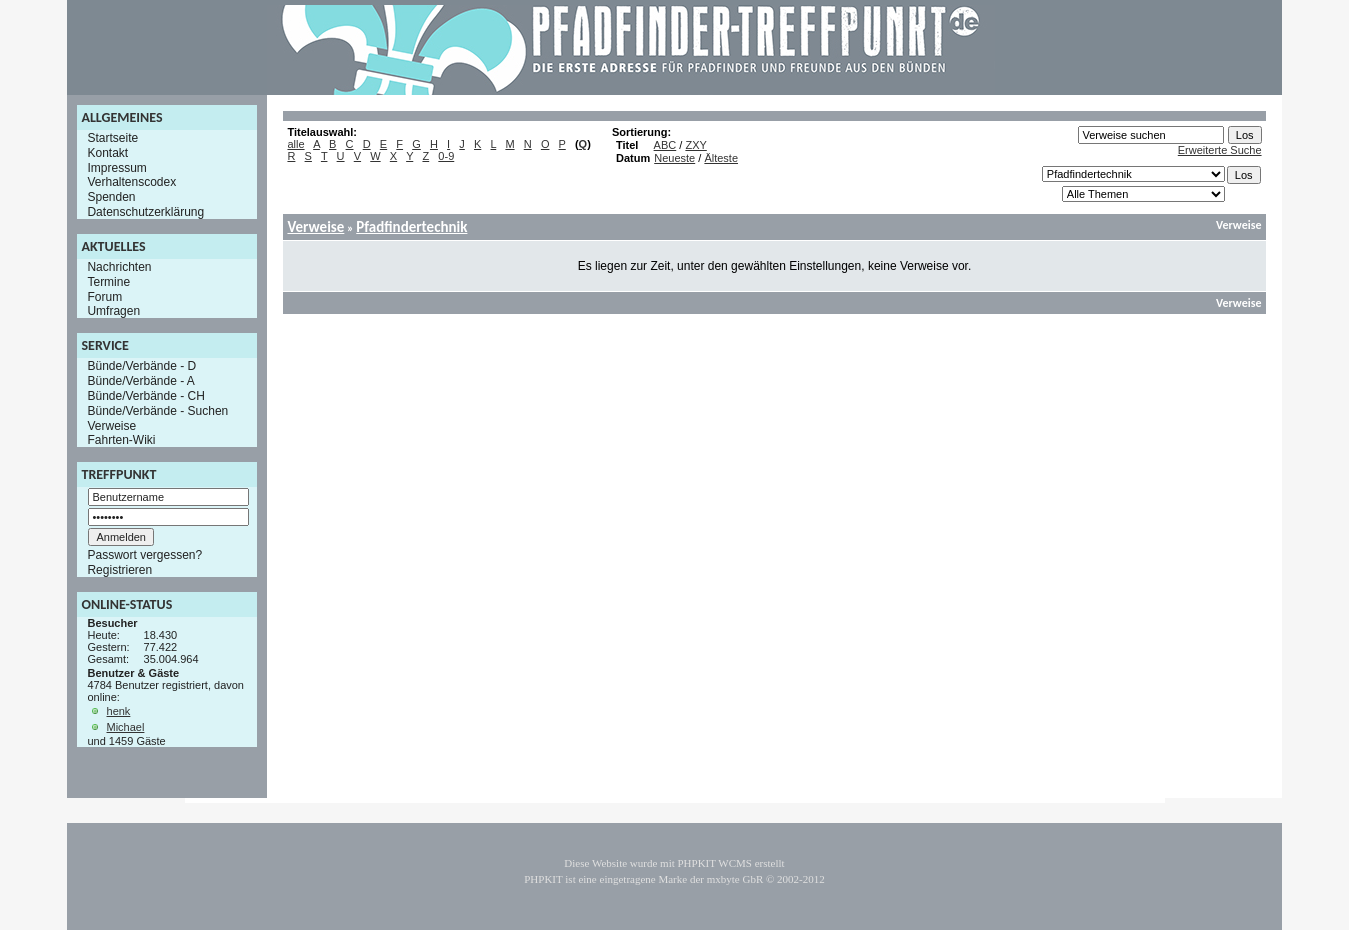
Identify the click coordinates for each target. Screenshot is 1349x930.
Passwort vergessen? (144, 555)
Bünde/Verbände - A (140, 381)
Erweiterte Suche (1220, 150)
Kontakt (107, 153)
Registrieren (119, 570)
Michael (126, 727)
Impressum (116, 167)
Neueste (674, 158)
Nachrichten (119, 267)
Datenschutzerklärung (145, 212)
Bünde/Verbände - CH (145, 396)
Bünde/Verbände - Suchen (157, 411)
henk (119, 711)
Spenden (111, 197)
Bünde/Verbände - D (141, 366)
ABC (665, 145)
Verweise (111, 425)
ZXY (695, 145)
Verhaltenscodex (131, 182)
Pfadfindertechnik (411, 227)
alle (295, 144)
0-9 (446, 156)
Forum (104, 296)
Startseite (112, 138)
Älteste (721, 158)
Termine (108, 282)
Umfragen (113, 311)
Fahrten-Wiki (121, 440)
